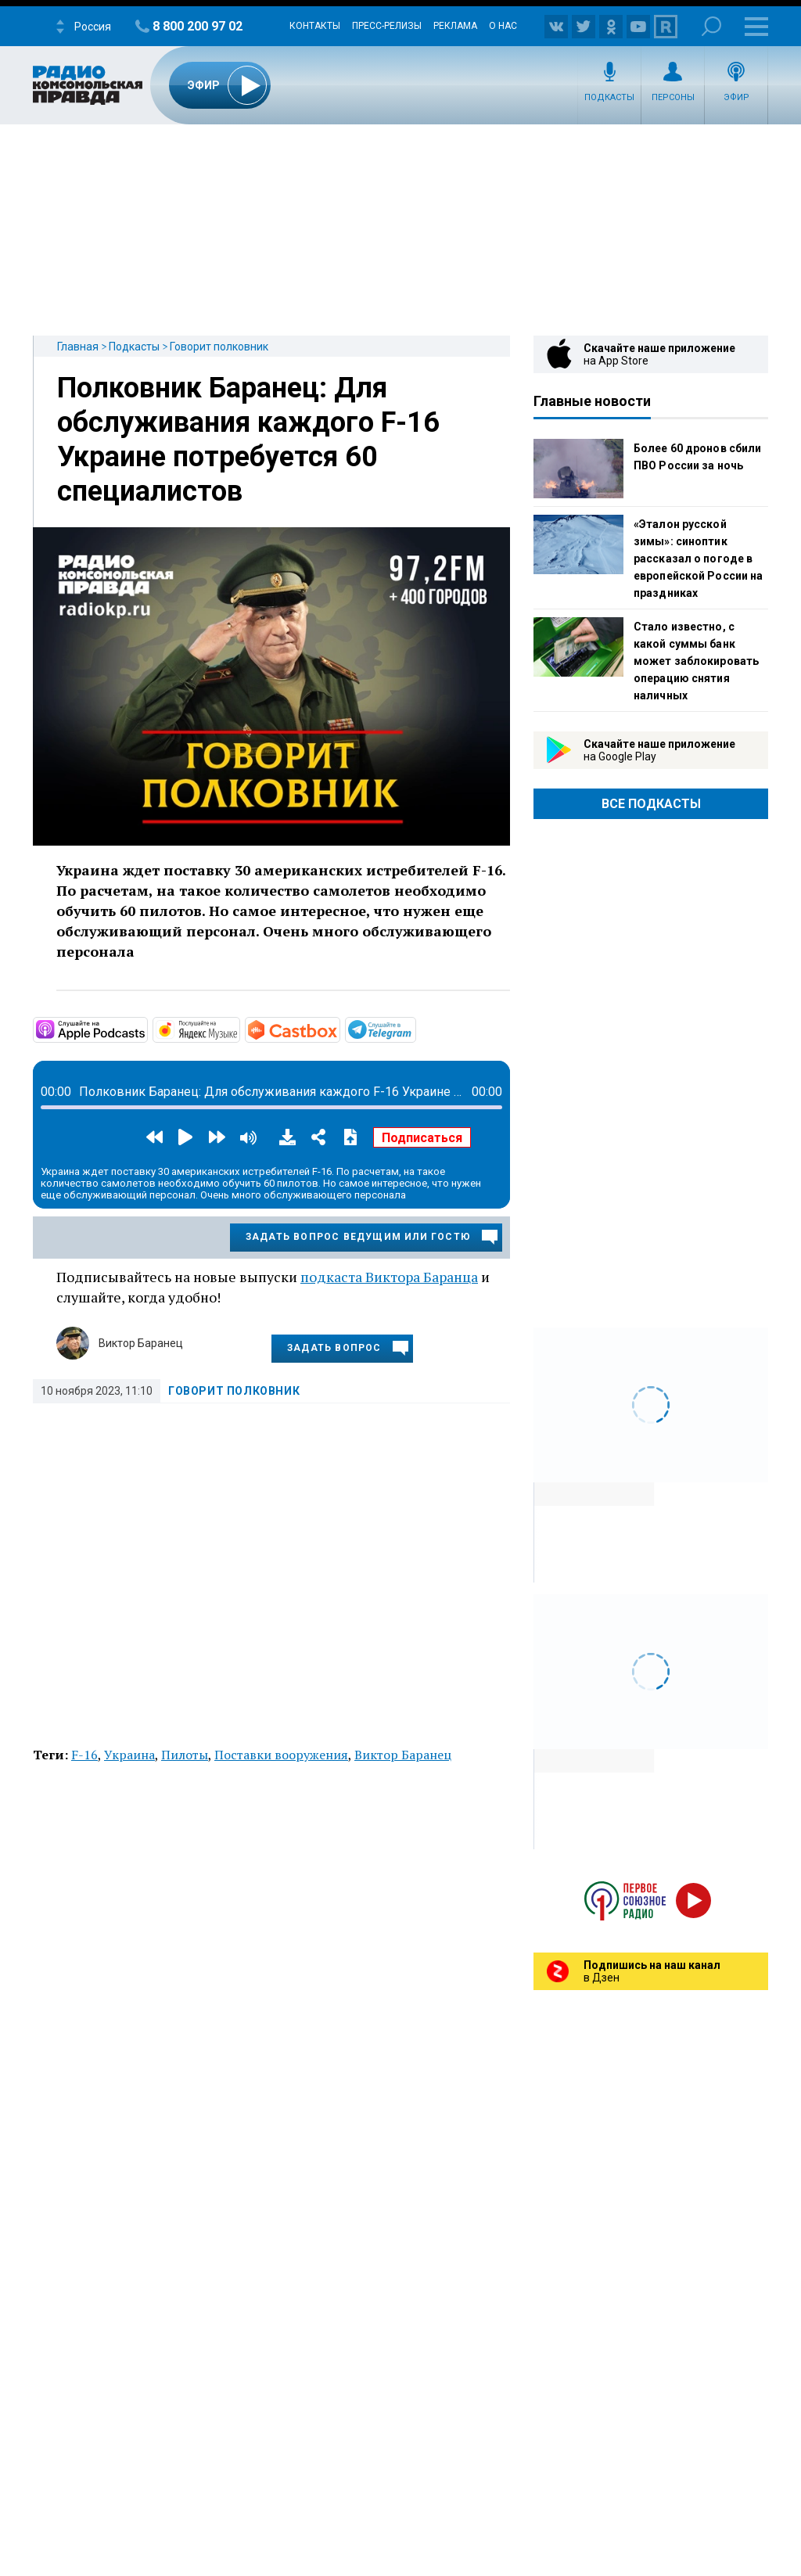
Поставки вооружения (281, 1754)
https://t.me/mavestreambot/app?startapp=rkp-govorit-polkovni (414, 1028)
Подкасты (609, 97)
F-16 (84, 1754)
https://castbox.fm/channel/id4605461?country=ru (338, 1028)
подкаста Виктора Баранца (389, 1276)
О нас (503, 25)
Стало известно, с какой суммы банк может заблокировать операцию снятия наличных (696, 661)
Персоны (673, 97)
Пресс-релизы (387, 25)
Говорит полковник (219, 346)
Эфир (736, 97)
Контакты (314, 25)
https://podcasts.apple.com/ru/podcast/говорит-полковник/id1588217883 (146, 1028)
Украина (129, 1754)
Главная (78, 346)
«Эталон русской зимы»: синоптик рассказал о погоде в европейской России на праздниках (698, 558)
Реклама (455, 25)
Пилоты (184, 1754)
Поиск (711, 26)
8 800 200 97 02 (197, 26)
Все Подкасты (651, 803)
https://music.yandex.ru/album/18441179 (238, 1028)
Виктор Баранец (141, 1343)
